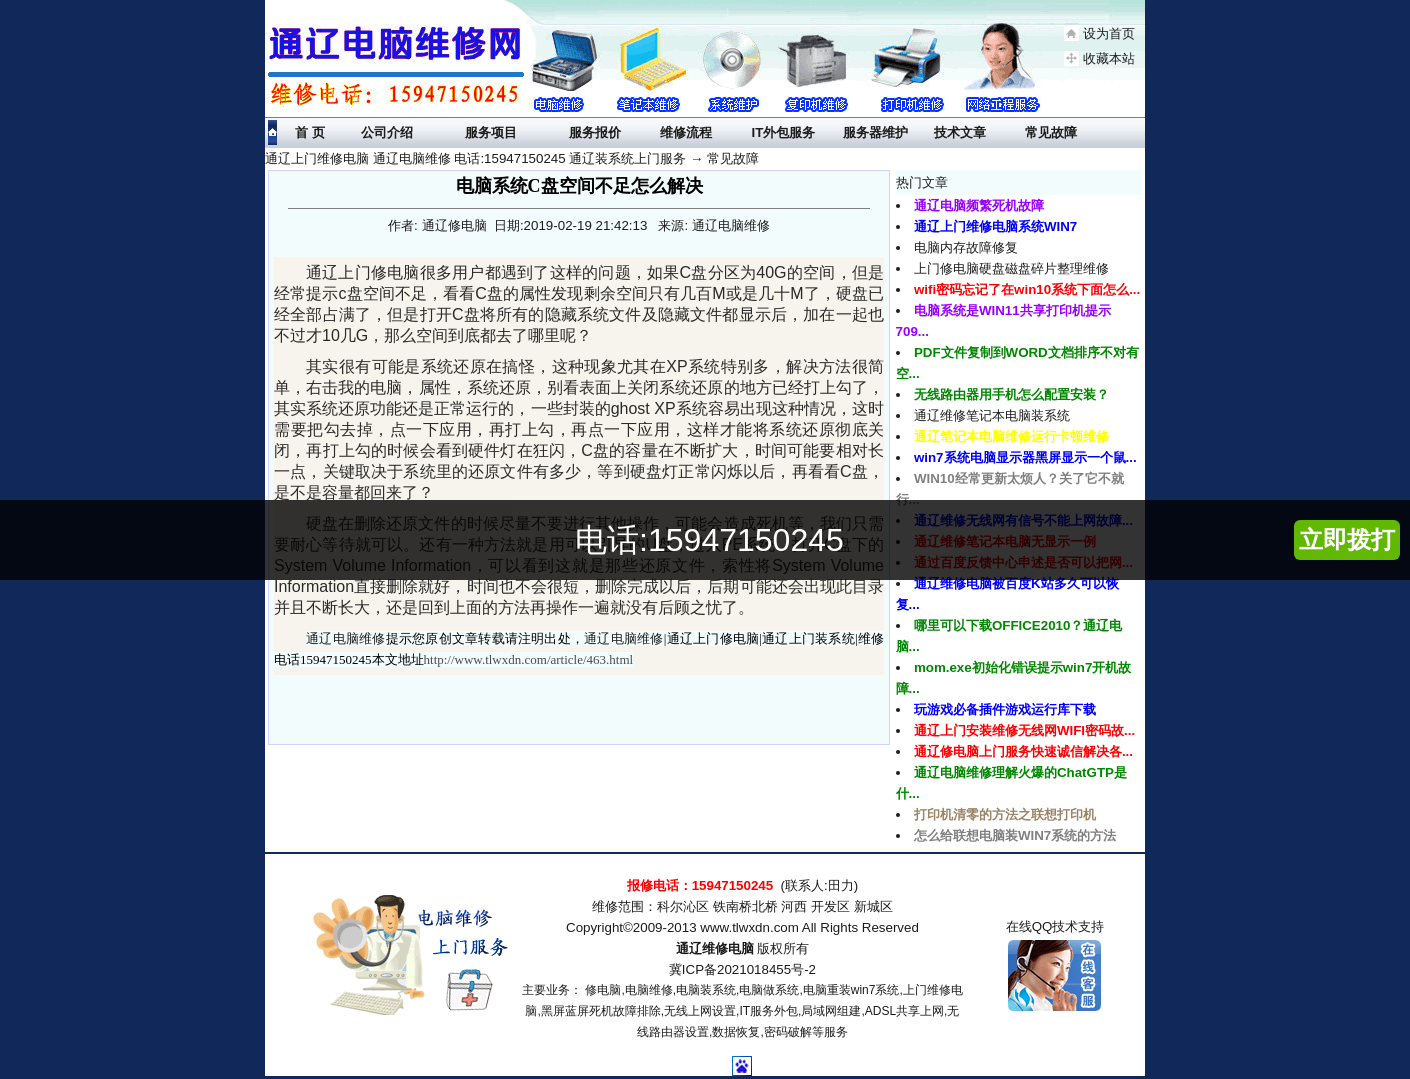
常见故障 (733, 158)
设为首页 (1109, 33)
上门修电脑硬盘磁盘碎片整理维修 (1011, 268)
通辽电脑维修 (346, 638)
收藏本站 (1109, 58)
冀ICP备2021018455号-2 (742, 969)
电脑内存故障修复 (966, 247)
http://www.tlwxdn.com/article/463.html (529, 659)
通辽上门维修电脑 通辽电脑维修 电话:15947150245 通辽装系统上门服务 (475, 158)
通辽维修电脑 (715, 948)
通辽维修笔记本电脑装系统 (992, 415)
